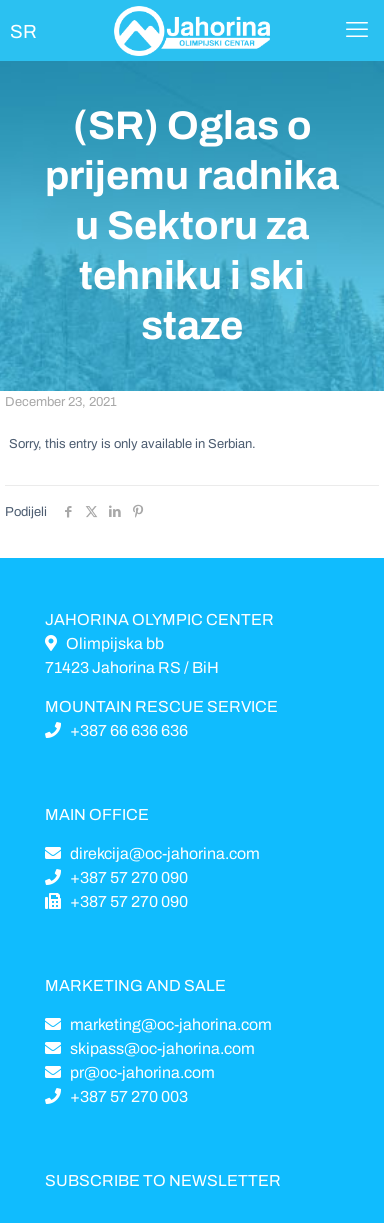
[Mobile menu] (357, 30)
